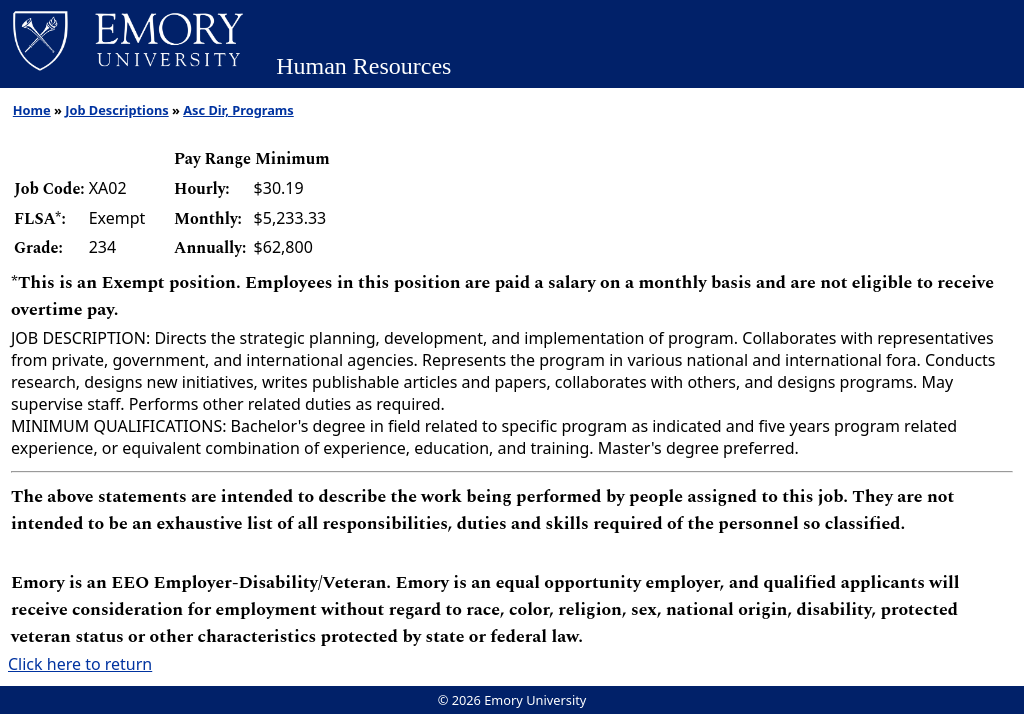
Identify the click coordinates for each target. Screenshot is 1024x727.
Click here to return (80, 664)
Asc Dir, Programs (238, 110)
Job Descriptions (116, 110)
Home (32, 110)
